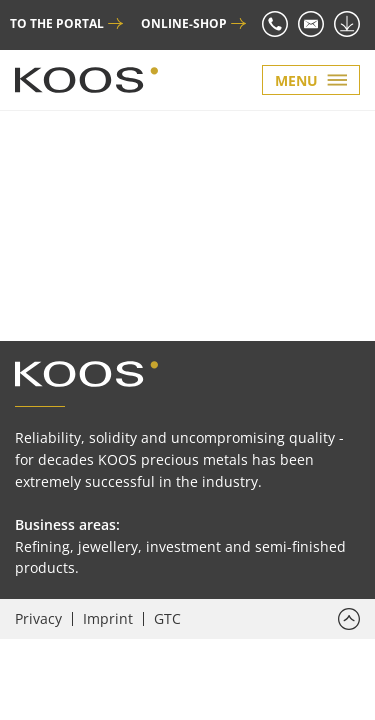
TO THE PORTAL (57, 23)
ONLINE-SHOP (184, 23)
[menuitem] (44, 619)
